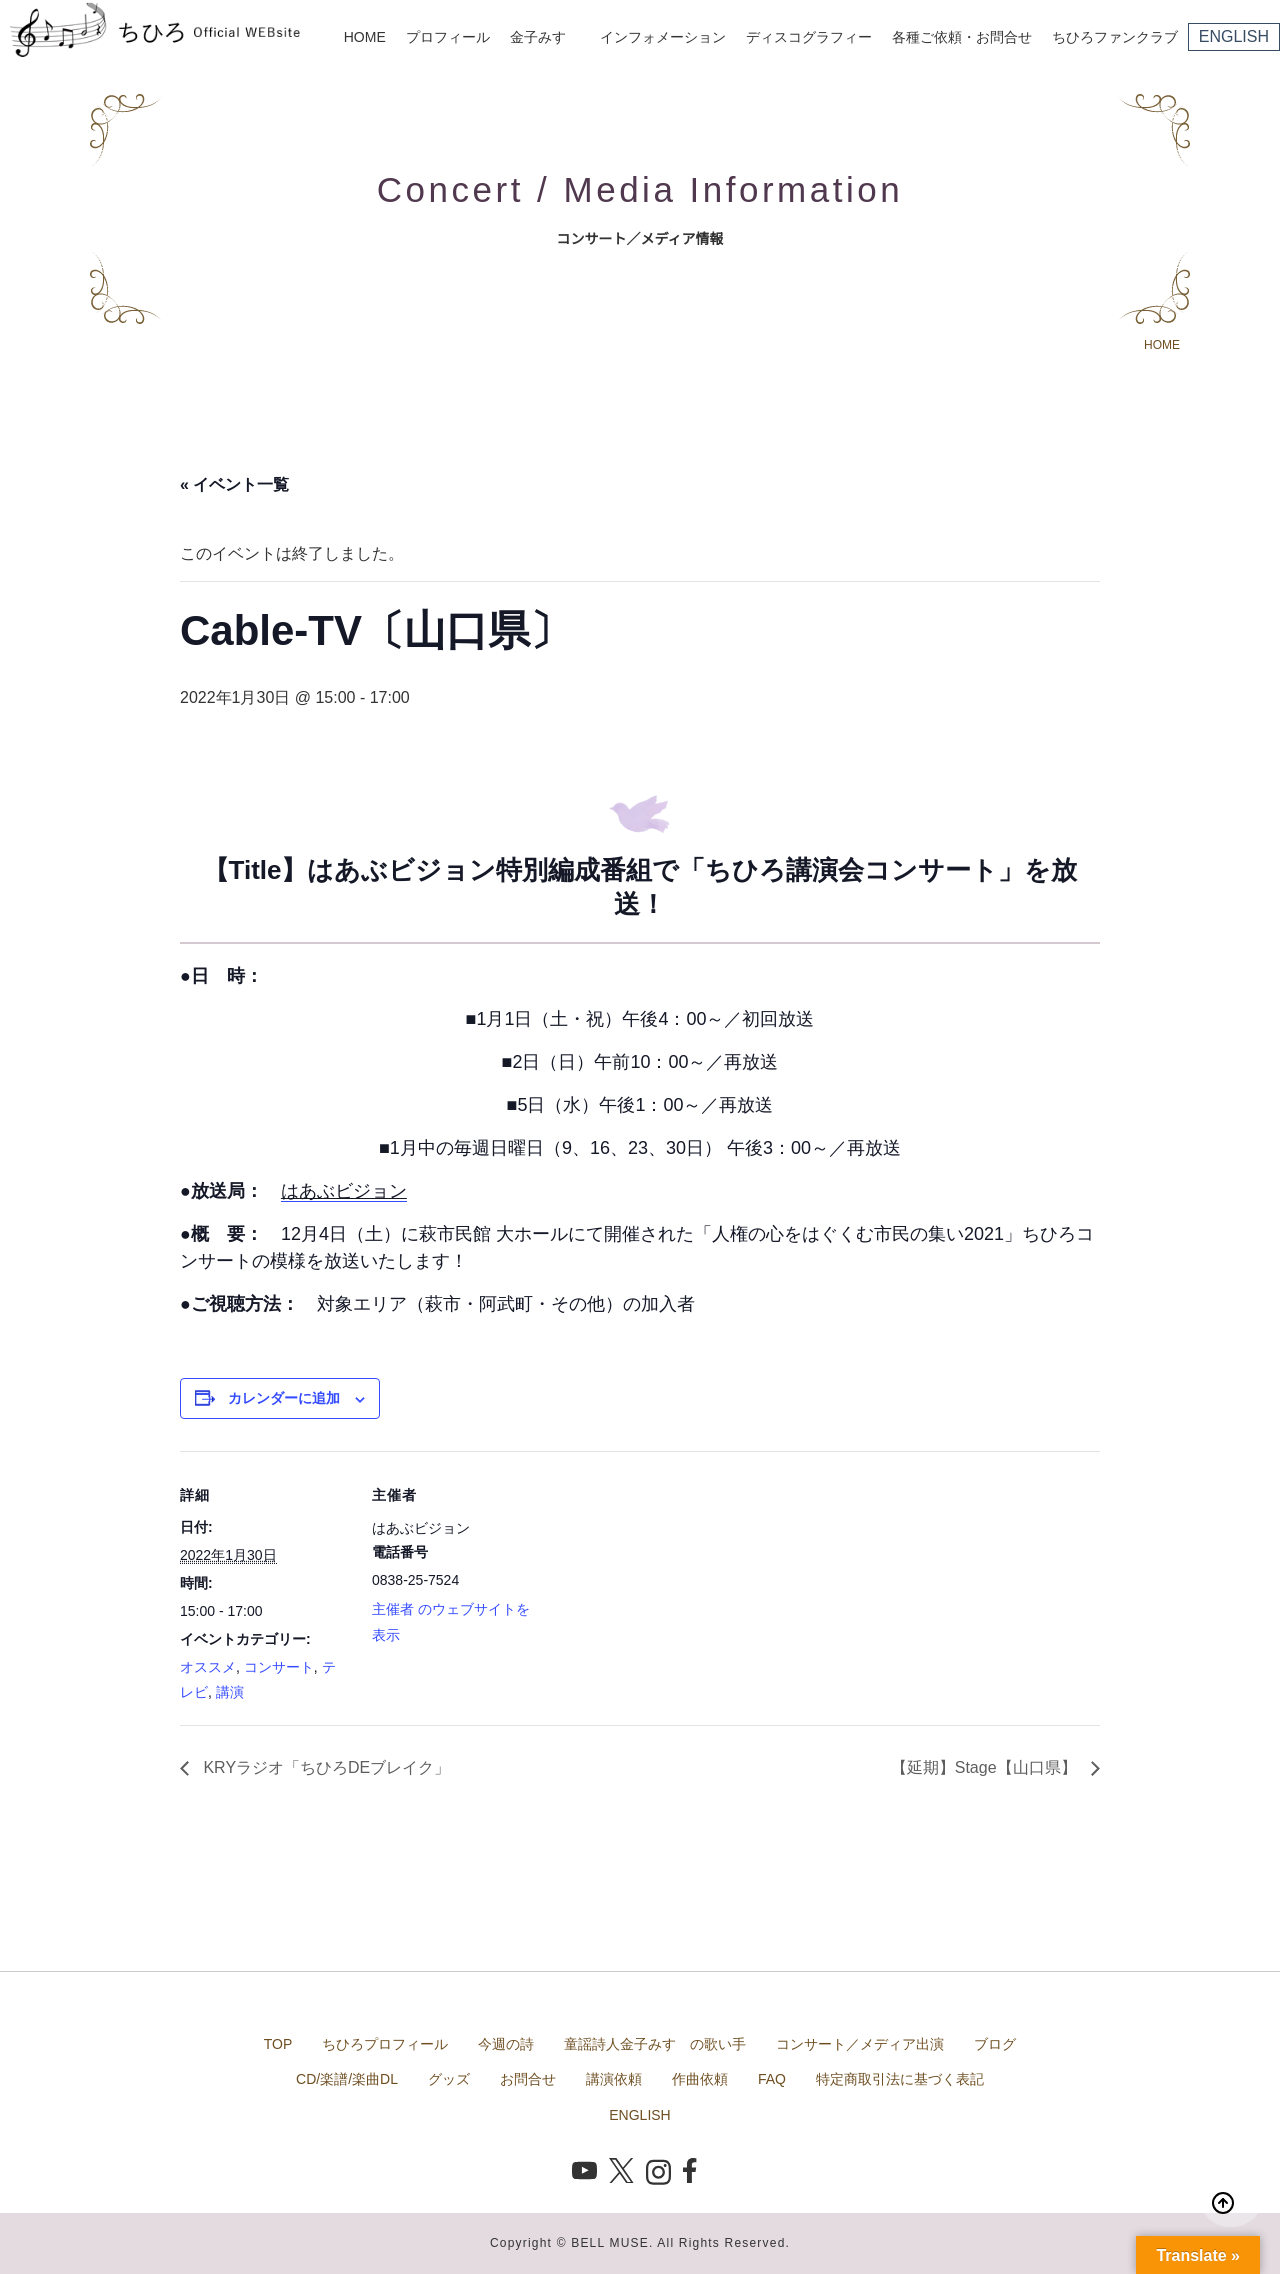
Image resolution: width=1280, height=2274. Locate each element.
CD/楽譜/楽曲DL (347, 2079)
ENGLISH (1234, 36)
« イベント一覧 (234, 484)
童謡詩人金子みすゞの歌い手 (655, 2044)
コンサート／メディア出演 (860, 2044)
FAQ (772, 2079)
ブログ (995, 2044)
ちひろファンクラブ (1115, 37)
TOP (278, 2044)
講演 (230, 1692)
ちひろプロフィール (385, 2044)
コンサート (279, 1667)
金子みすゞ (545, 37)
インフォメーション (663, 37)
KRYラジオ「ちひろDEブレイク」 (324, 1767)
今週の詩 (506, 2044)
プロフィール (448, 37)
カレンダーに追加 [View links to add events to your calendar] (284, 1398)
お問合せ (528, 2079)
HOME (365, 37)
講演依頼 (614, 2079)
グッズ (449, 2079)
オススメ (208, 1667)
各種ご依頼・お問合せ (962, 37)
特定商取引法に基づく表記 (900, 2079)
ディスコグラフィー (809, 37)
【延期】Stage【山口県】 (986, 1767)
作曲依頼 (700, 2079)
